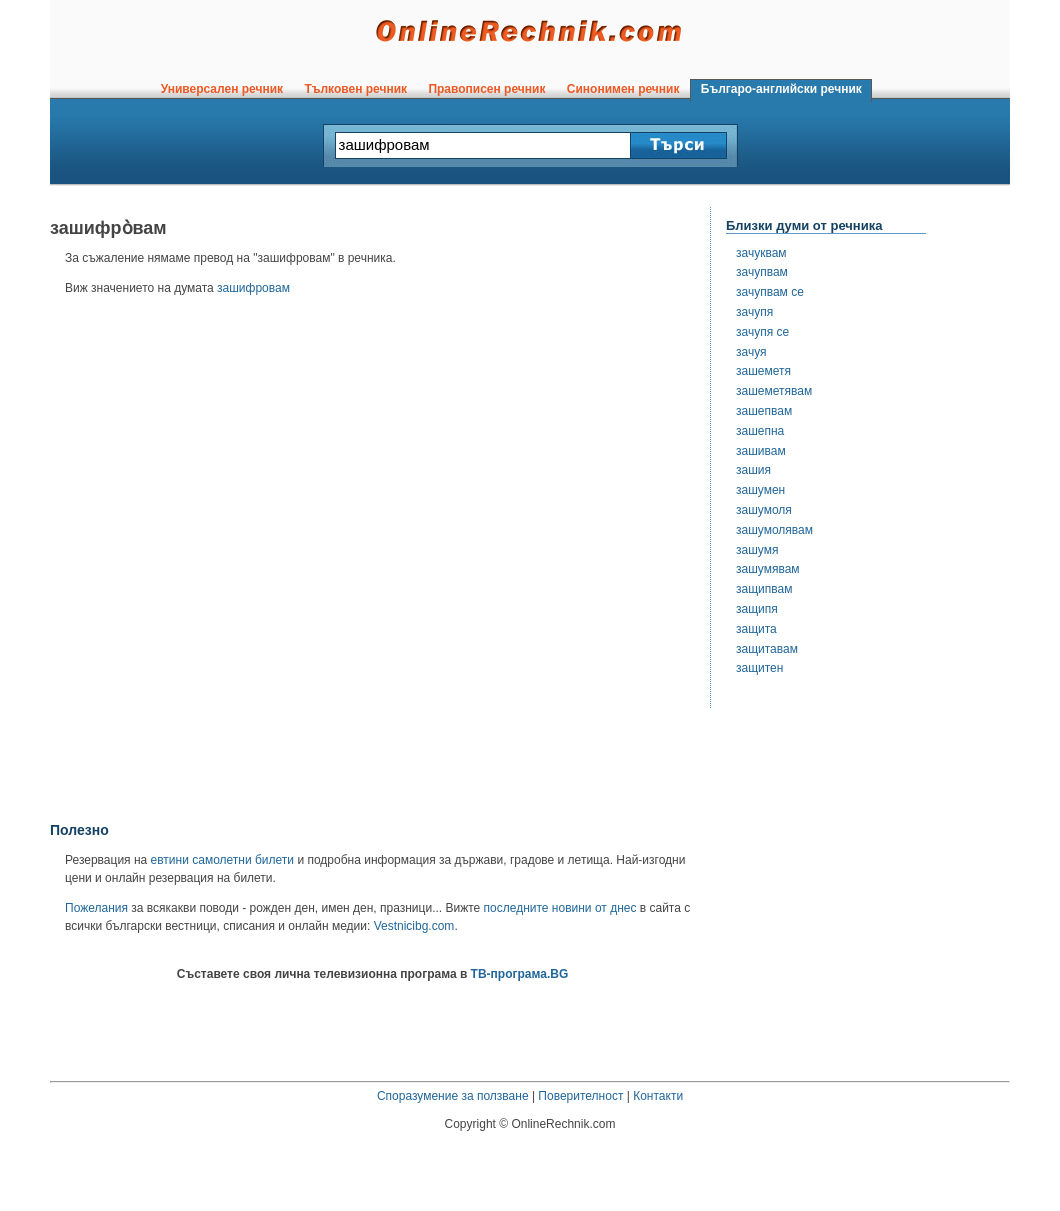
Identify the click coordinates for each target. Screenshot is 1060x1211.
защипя (757, 609)
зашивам (761, 451)
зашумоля (764, 510)
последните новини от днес (560, 908)
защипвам (764, 589)
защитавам (767, 649)
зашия (753, 470)
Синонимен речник (623, 89)
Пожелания (96, 908)
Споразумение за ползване (453, 1096)
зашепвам (764, 411)
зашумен (760, 490)
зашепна (760, 431)
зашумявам (768, 569)
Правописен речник (487, 89)
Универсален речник (222, 89)
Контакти (658, 1096)
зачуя (751, 352)
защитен (759, 668)
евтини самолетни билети (222, 860)
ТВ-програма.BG (520, 974)
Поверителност (580, 1096)
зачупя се (762, 332)
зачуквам (761, 253)
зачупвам (762, 272)
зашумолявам (774, 530)
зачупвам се (770, 292)
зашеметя (763, 371)
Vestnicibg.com (414, 926)
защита (756, 629)
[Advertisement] (238, 565)
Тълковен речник (356, 89)
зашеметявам (774, 391)
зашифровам (253, 288)
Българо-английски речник (781, 89)
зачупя (754, 312)
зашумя (757, 550)
